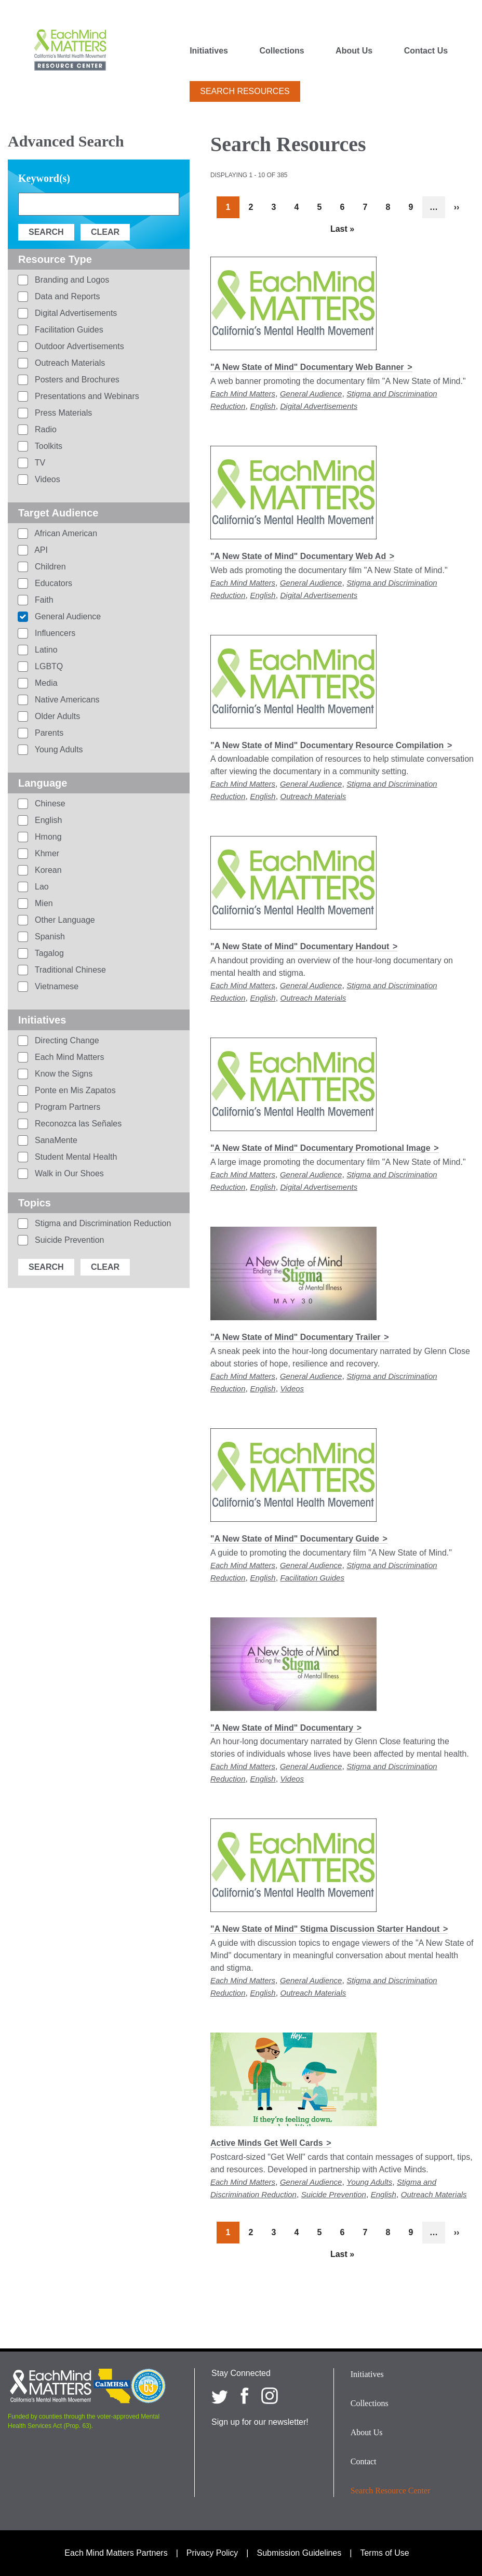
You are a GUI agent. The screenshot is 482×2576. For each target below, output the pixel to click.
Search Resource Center (391, 2490)
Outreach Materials (313, 796)
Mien (43, 903)
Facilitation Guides (312, 1577)
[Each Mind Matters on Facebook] (244, 2395)
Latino (45, 649)
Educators (52, 583)
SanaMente (55, 1140)
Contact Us (426, 51)
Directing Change (66, 1040)
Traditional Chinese (69, 969)
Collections (281, 51)
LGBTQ (48, 666)
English (262, 406)
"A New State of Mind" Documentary (281, 1727)
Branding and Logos (71, 279)
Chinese (49, 803)
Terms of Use (384, 2552)
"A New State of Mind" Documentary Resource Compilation (327, 745)
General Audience (311, 393)
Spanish (49, 936)
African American (65, 533)
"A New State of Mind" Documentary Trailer (295, 1337)
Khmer (46, 853)
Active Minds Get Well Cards (266, 2143)
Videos (292, 1388)
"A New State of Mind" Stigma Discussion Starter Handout (324, 1928)
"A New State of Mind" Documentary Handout (299, 946)
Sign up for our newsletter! (260, 2422)
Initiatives (209, 51)
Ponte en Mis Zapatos (74, 1090)
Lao (41, 886)
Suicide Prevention (333, 2194)
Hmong (47, 836)
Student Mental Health (75, 1156)
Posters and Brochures (76, 379)
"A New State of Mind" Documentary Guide (294, 1538)
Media (45, 683)
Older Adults (57, 716)
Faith (43, 599)
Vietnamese (56, 986)
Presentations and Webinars (86, 396)
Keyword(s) (44, 178)
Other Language (64, 919)
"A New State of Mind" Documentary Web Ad (298, 556)
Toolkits (48, 446)
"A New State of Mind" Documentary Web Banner (307, 367)
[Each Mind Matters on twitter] (219, 2395)
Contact (364, 2461)
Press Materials (62, 412)
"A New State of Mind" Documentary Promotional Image (320, 1148)
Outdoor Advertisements (78, 346)
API (40, 550)
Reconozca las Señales (77, 1123)
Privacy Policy (212, 2552)
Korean (47, 870)
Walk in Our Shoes (68, 1173)
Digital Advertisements (319, 406)
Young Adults (369, 2181)
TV (39, 462)
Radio (45, 429)
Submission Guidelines (299, 2552)
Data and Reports (66, 296)
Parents (48, 732)
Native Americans (66, 699)
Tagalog (48, 953)
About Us (354, 51)
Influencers (54, 633)
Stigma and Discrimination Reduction (102, 1223)
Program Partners (67, 1107)
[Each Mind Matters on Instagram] (269, 2395)
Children (49, 566)
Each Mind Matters (242, 393)
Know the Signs (63, 1073)
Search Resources (244, 91)
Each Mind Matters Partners (115, 2552)
